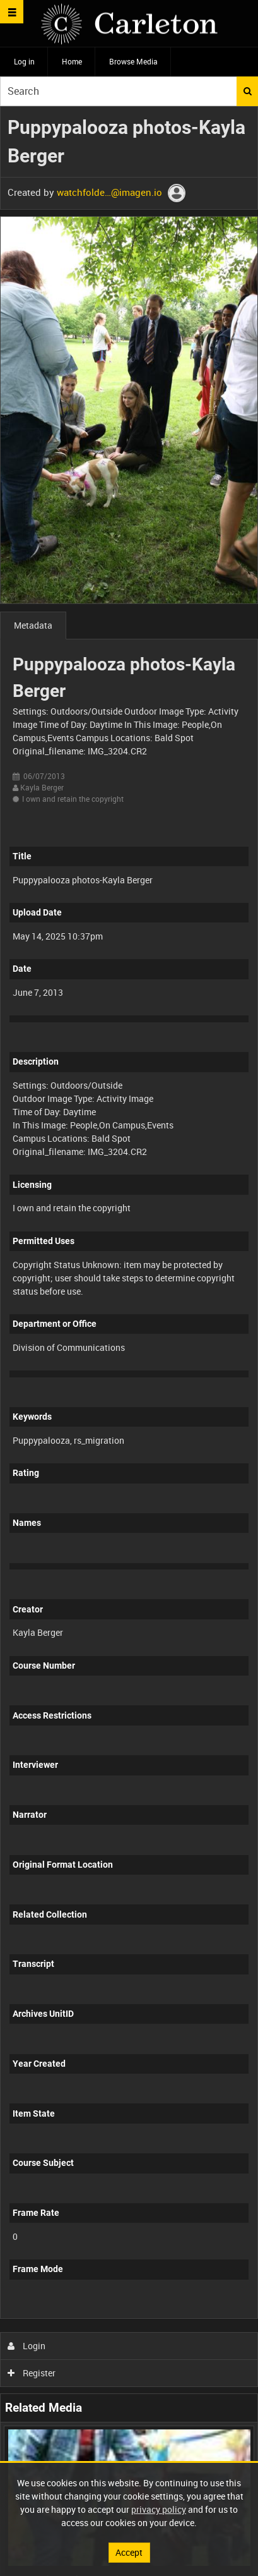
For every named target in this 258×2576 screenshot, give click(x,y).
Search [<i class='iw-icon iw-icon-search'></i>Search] (247, 91)
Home (72, 61)
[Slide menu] (11, 11)
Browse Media (133, 61)
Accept (129, 2552)
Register (32, 2373)
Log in (24, 61)
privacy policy (158, 2509)
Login (27, 2346)
